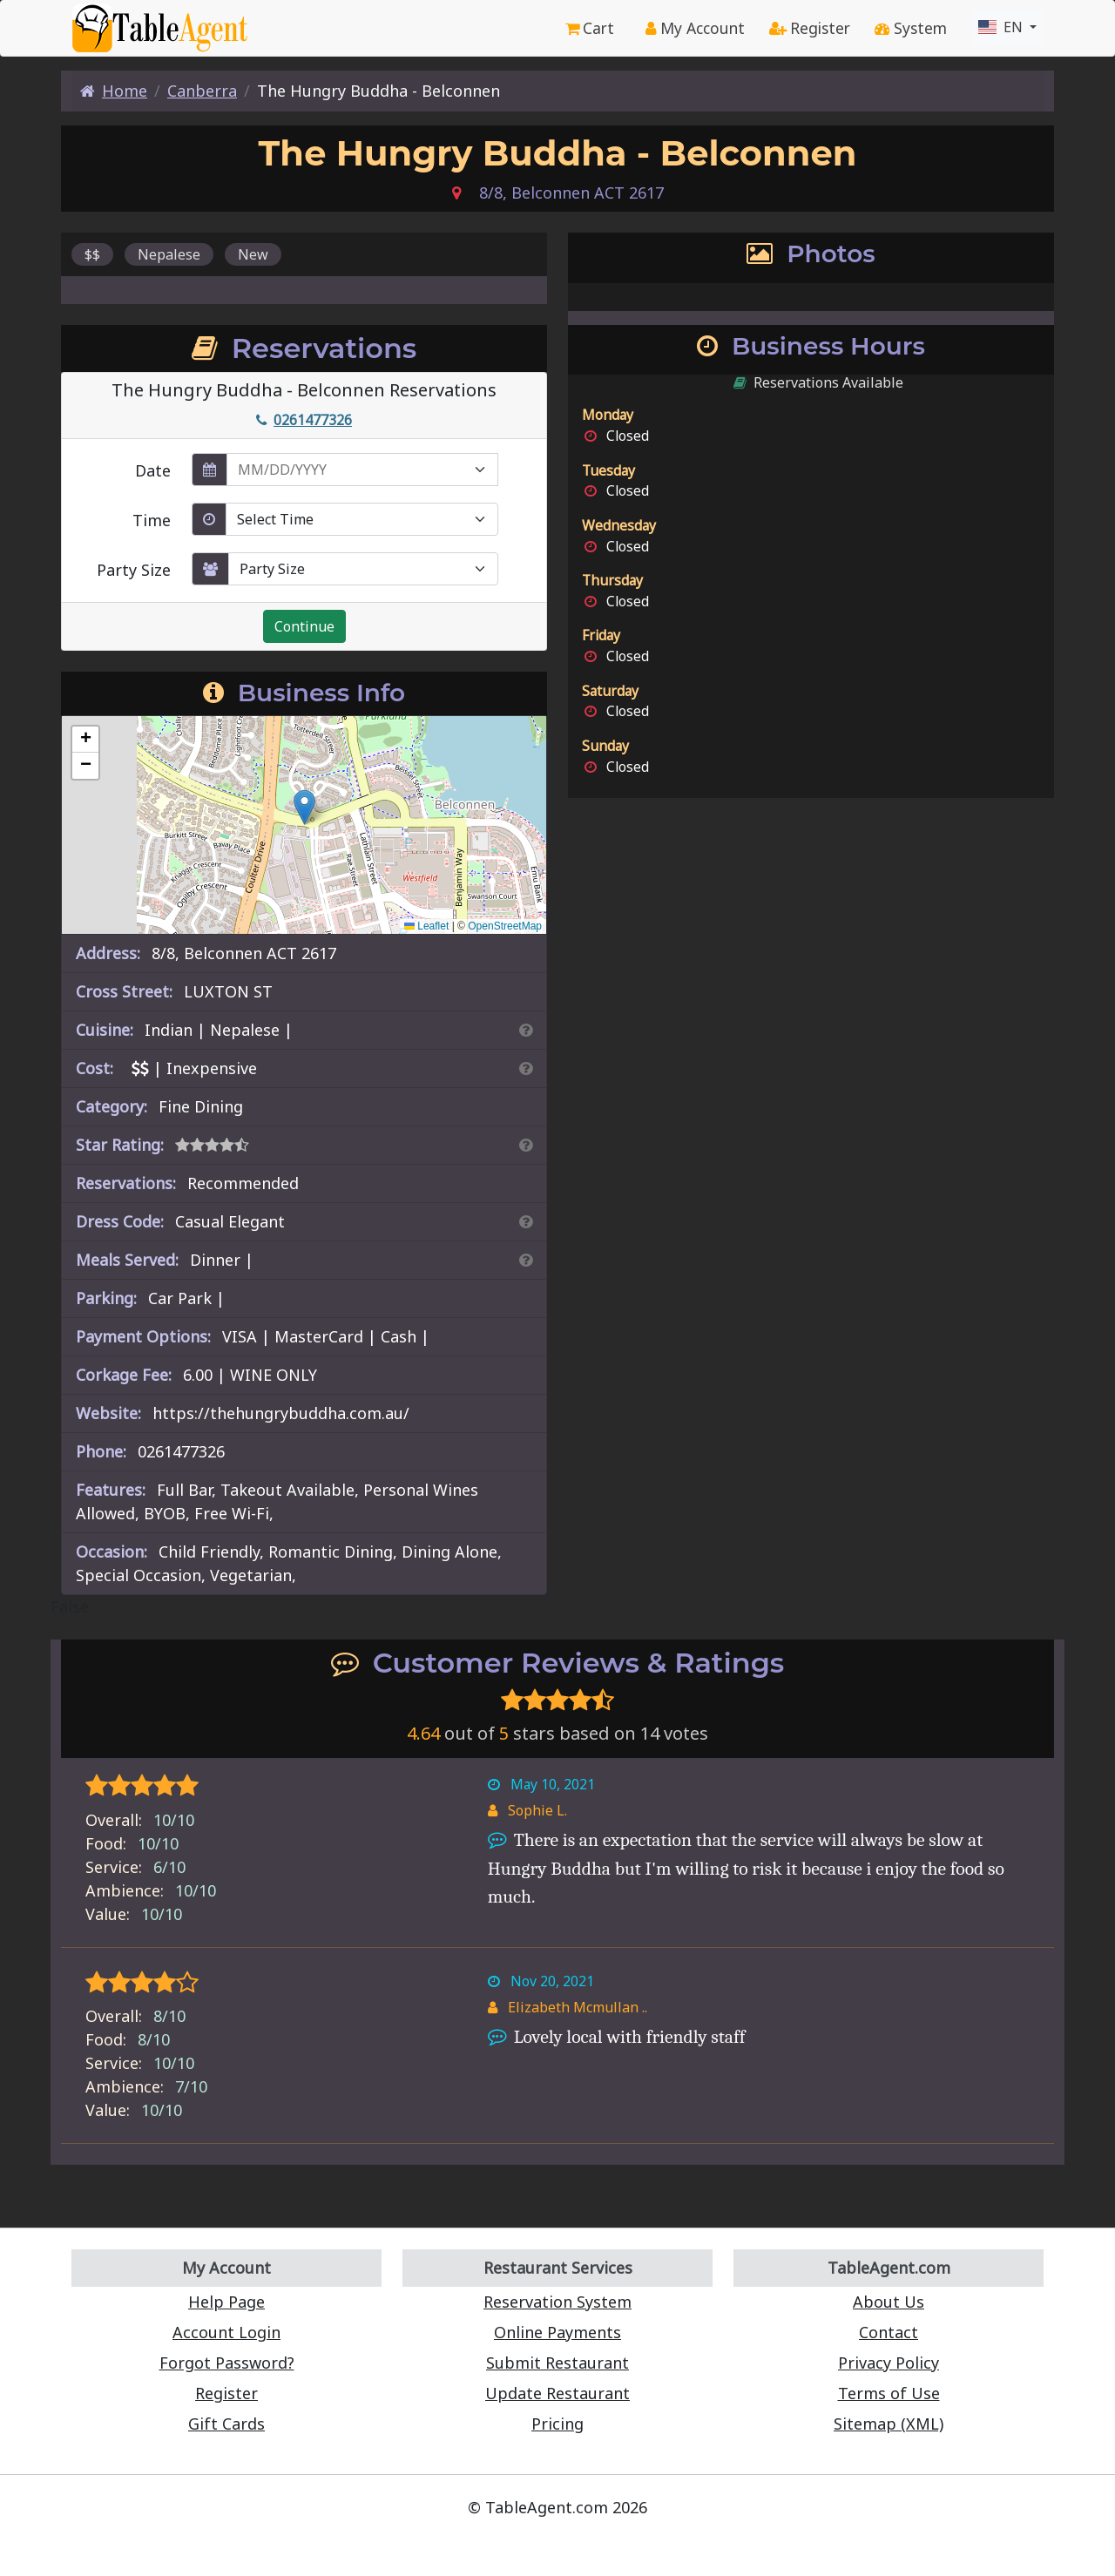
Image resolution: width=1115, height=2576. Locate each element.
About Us (888, 2301)
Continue (304, 626)
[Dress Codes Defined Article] (525, 1221)
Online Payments (557, 2332)
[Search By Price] (525, 1068)
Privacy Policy (888, 2362)
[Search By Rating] (525, 1144)
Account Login (226, 2332)
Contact (888, 2332)
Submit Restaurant (557, 2362)
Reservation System (557, 2301)
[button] (304, 807)
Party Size (134, 569)
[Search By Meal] (525, 1259)
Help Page (226, 2301)
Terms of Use (889, 2393)
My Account (695, 27)
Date (153, 470)
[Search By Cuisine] (525, 1029)
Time (151, 520)
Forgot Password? (226, 2362)
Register (809, 27)
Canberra (202, 90)
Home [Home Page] (113, 90)
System (911, 27)
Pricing (557, 2423)
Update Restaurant (557, 2393)
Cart (589, 27)
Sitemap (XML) (888, 2423)
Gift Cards (226, 2423)
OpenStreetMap (505, 926)
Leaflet (426, 926)
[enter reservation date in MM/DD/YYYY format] (362, 469)
